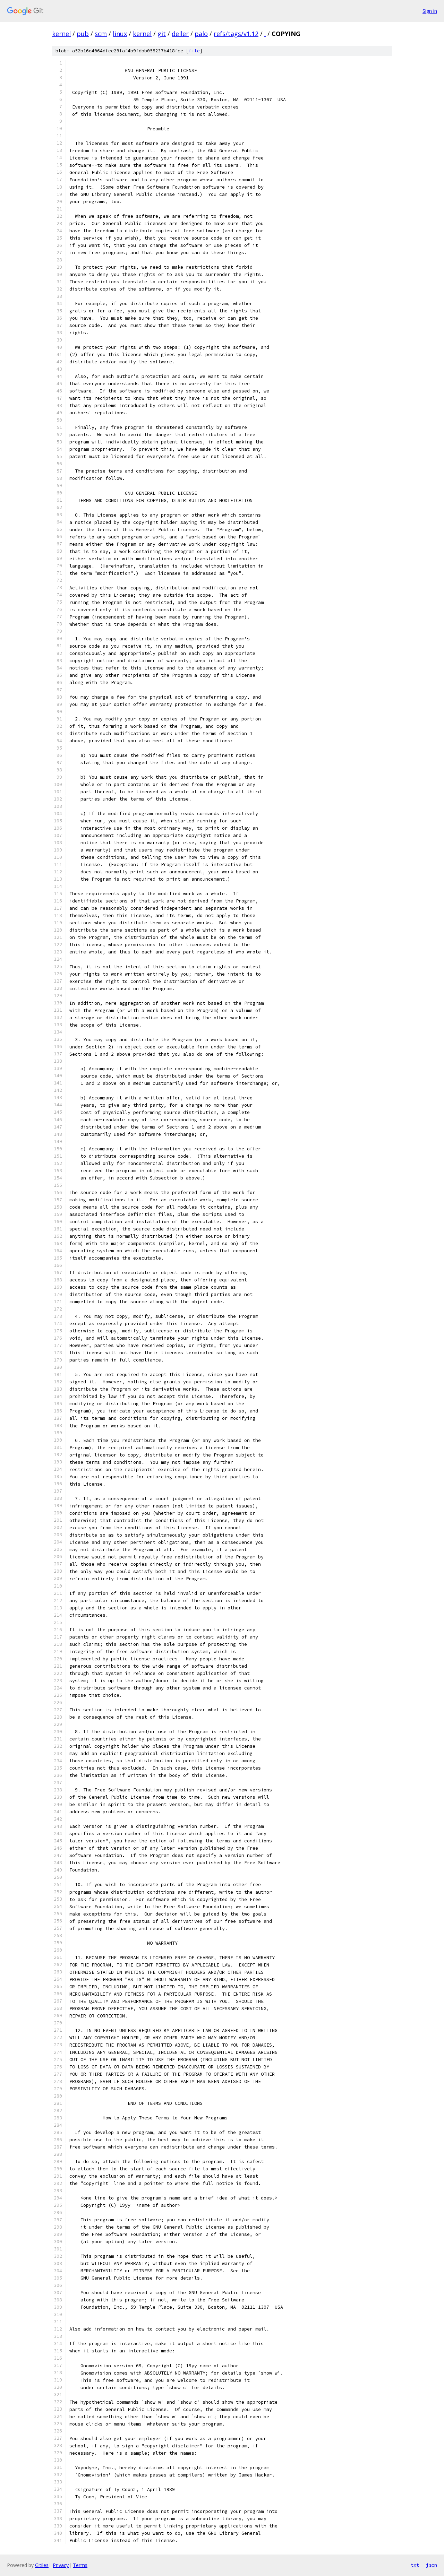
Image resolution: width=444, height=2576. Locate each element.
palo (201, 33)
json (431, 2565)
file (194, 51)
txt (415, 2565)
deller (180, 33)
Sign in (429, 11)
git (161, 33)
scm (101, 33)
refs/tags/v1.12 (236, 33)
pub (83, 33)
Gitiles (42, 2565)
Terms (80, 2565)
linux (120, 33)
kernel (61, 33)
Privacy (61, 2565)
